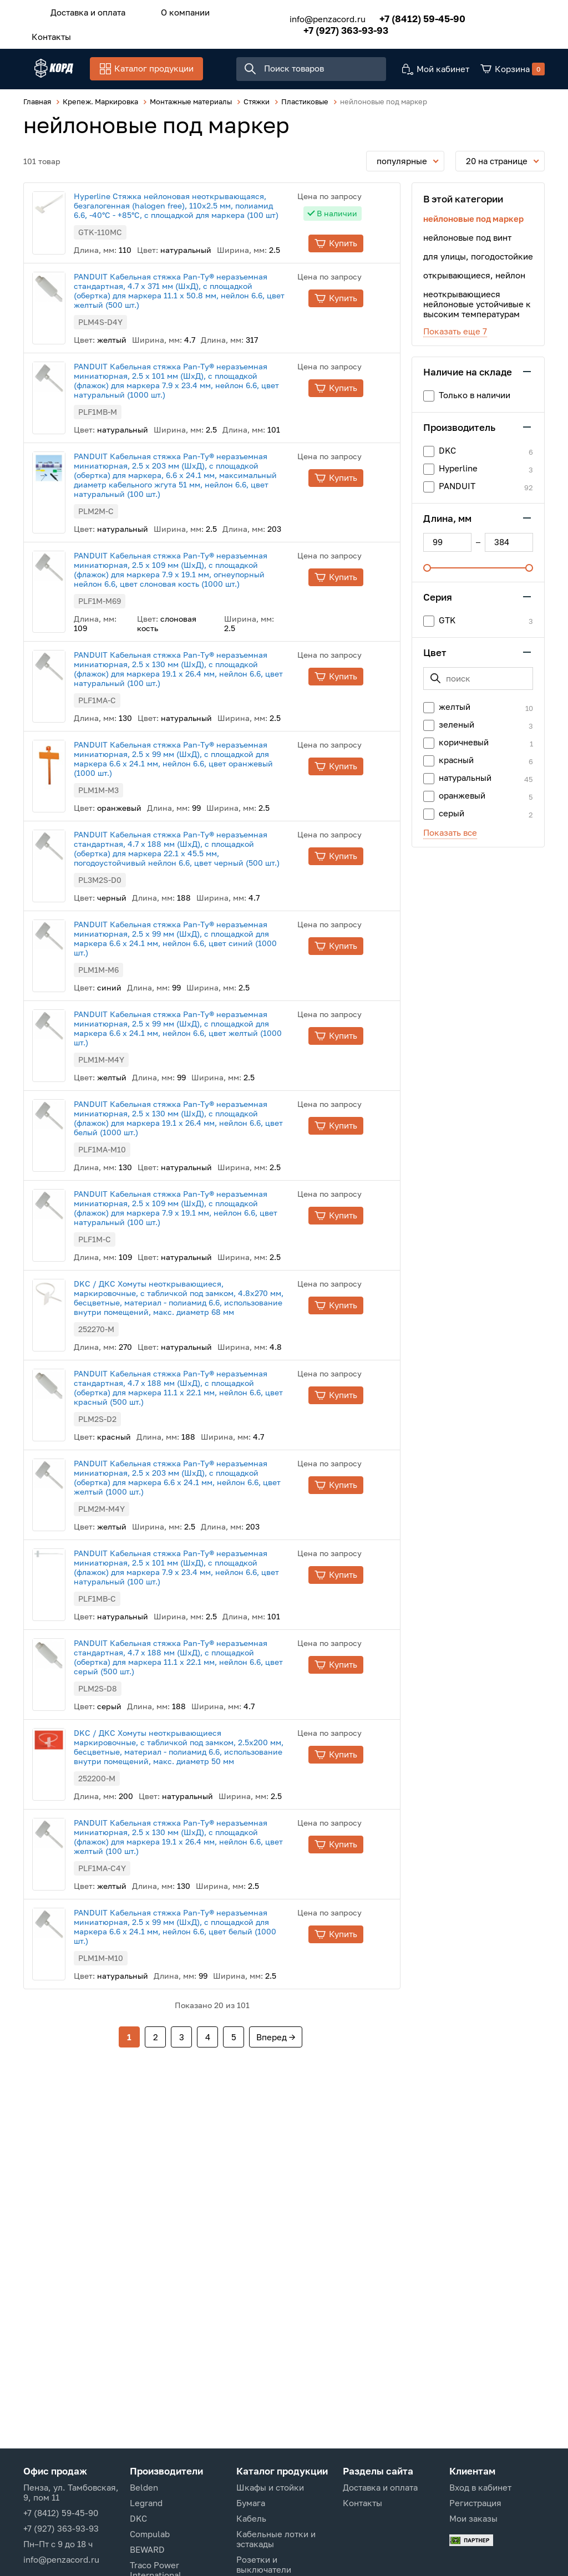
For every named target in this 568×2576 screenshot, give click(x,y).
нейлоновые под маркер (473, 221)
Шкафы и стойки (270, 2487)
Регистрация (475, 2503)
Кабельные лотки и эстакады (276, 2539)
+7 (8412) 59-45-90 (406, 15)
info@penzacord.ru (311, 16)
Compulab (150, 2534)
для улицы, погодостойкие (478, 258)
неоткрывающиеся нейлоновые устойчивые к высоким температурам (477, 306)
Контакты (45, 32)
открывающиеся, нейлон (474, 277)
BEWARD (147, 2549)
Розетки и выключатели (263, 2564)
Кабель (251, 2518)
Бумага (250, 2503)
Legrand (146, 2503)
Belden (144, 2487)
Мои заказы (473, 2518)
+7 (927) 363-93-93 (329, 27)
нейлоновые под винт (467, 240)
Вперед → (275, 2041)
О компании (168, 11)
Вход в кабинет (480, 2487)
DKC (138, 2518)
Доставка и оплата (82, 11)
